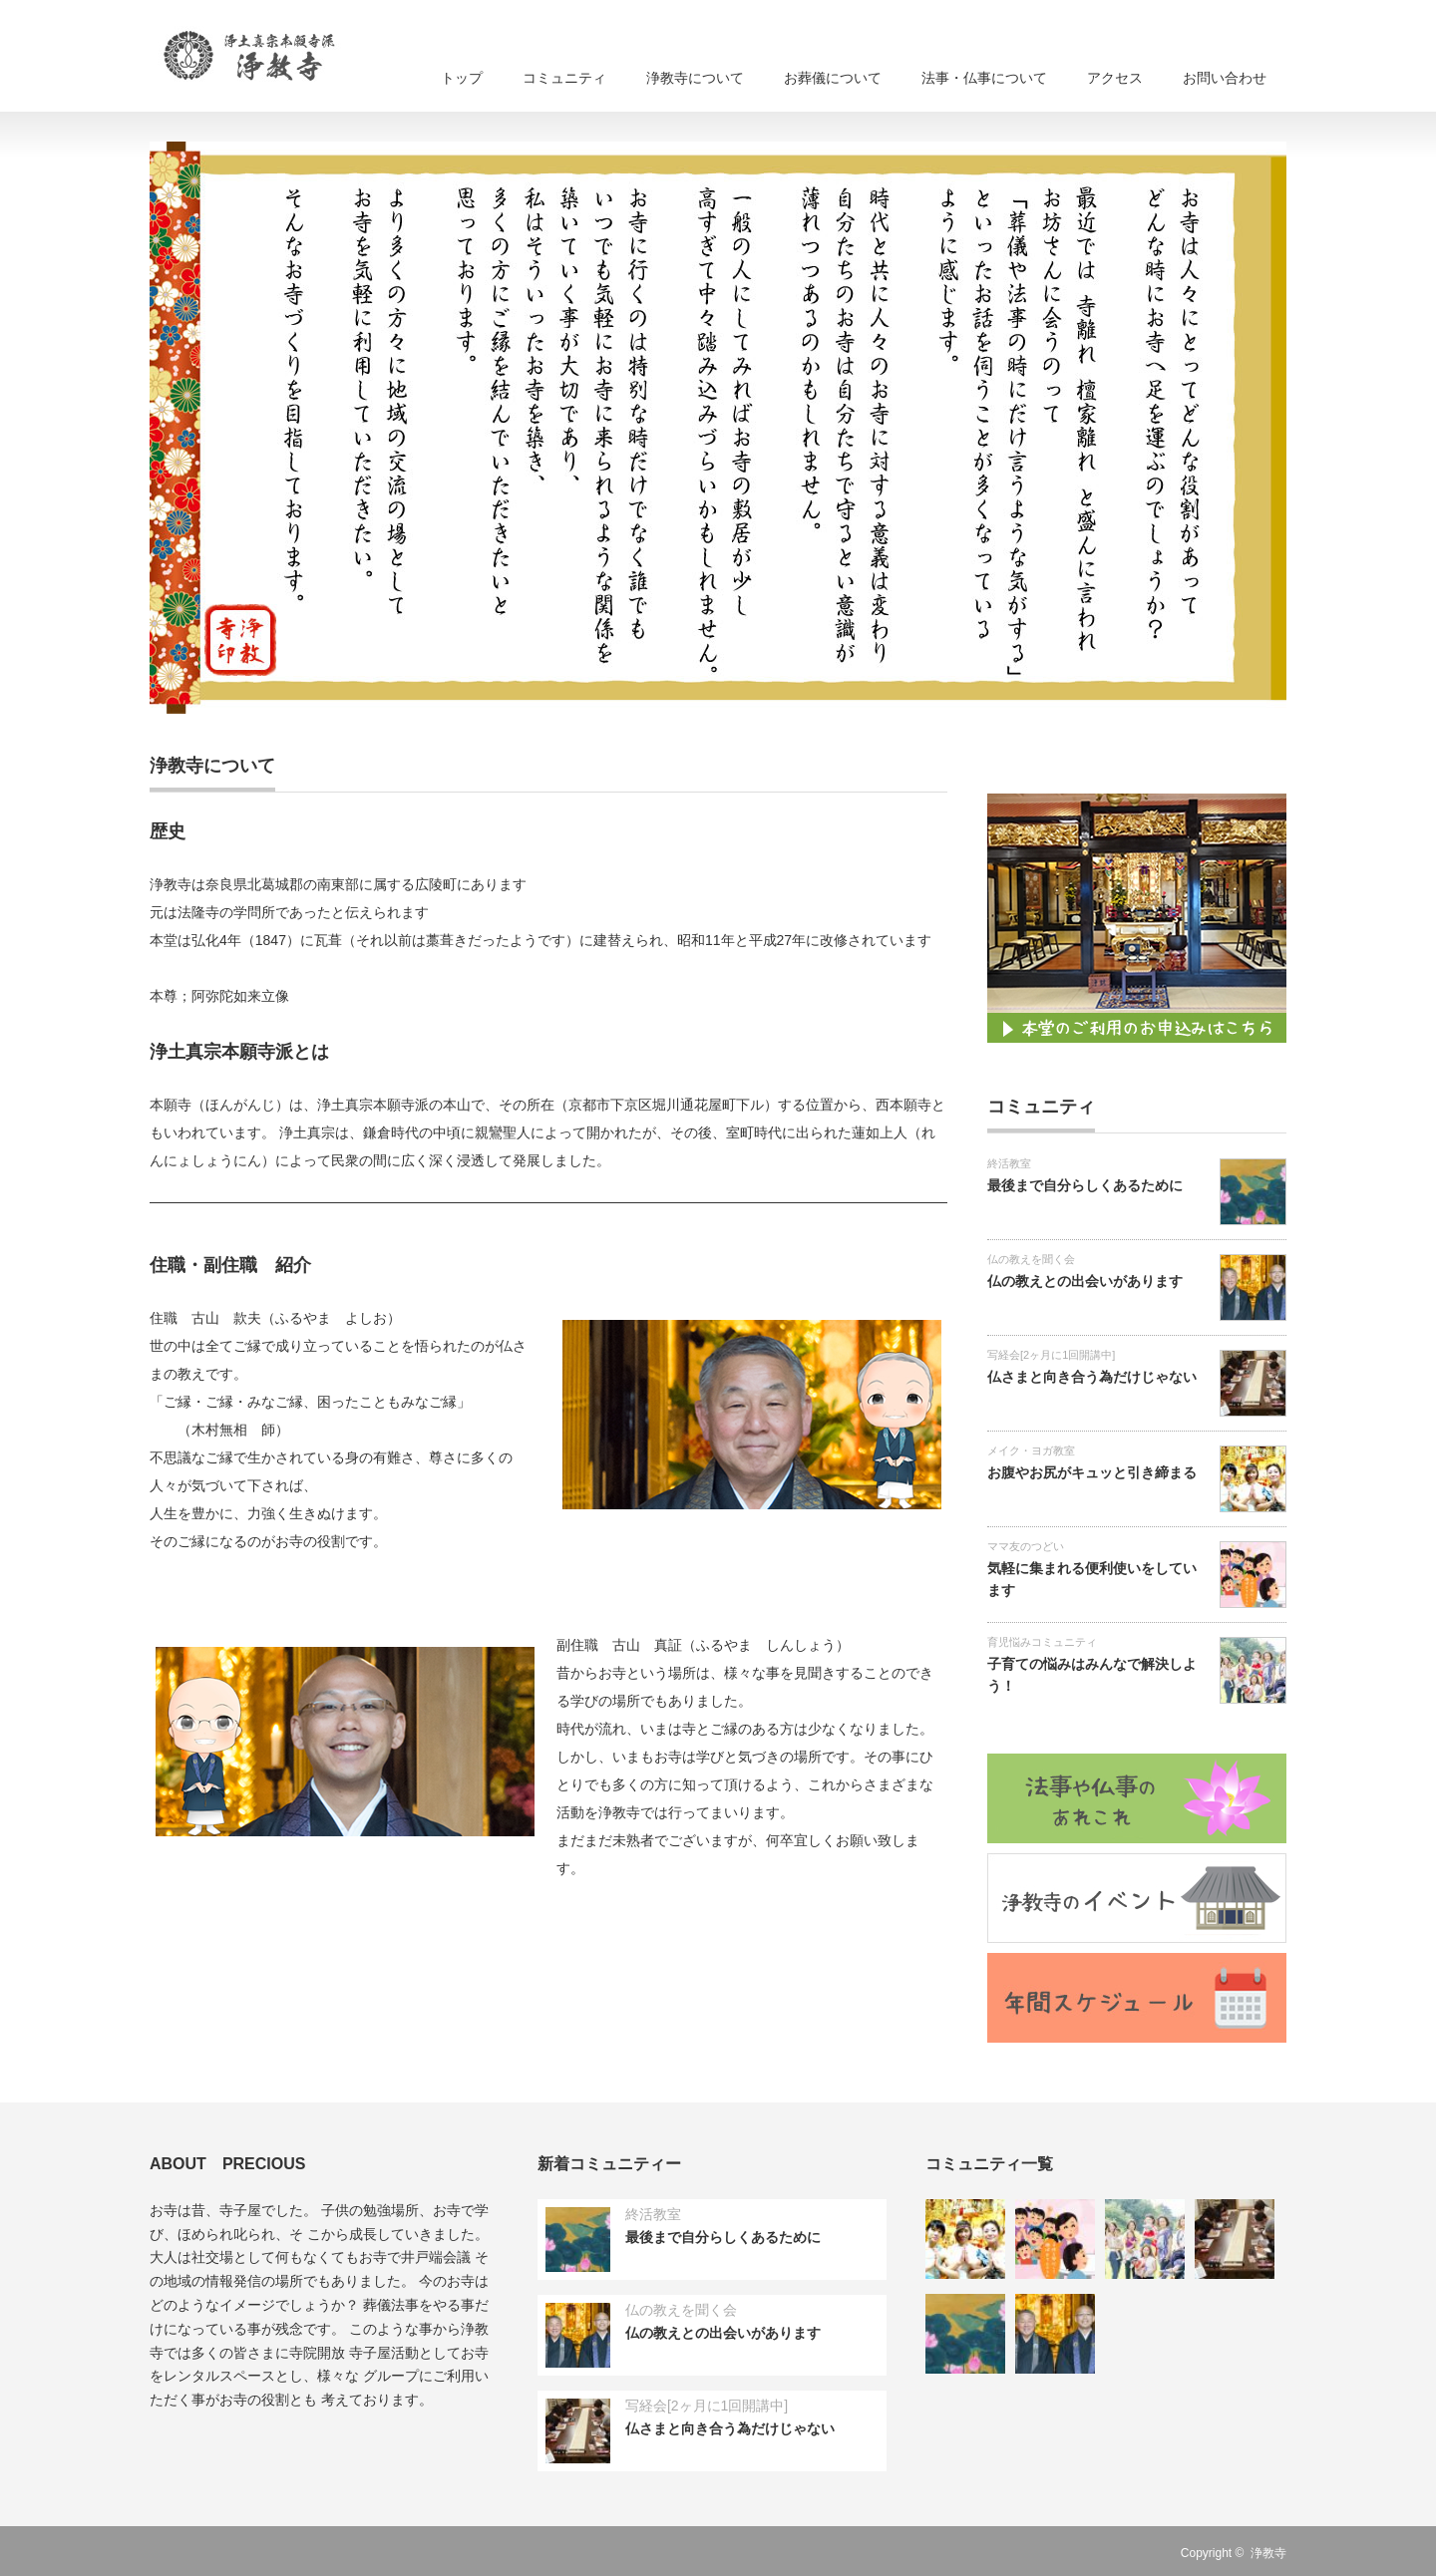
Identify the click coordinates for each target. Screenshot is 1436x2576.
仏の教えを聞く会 (1031, 1259)
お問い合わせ (1224, 78)
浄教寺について (695, 78)
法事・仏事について (984, 78)
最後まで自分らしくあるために (1085, 1185)
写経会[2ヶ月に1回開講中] (1051, 1355)
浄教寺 (1268, 2553)
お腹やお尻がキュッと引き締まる (1092, 1472)
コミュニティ (564, 78)
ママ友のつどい (1025, 1546)
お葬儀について (833, 78)
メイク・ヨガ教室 (1031, 1450)
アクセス (1115, 78)
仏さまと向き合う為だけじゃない (1092, 1377)
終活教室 (1009, 1163)
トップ (462, 78)
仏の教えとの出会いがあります (1085, 1281)
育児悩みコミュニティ (1042, 1642)
